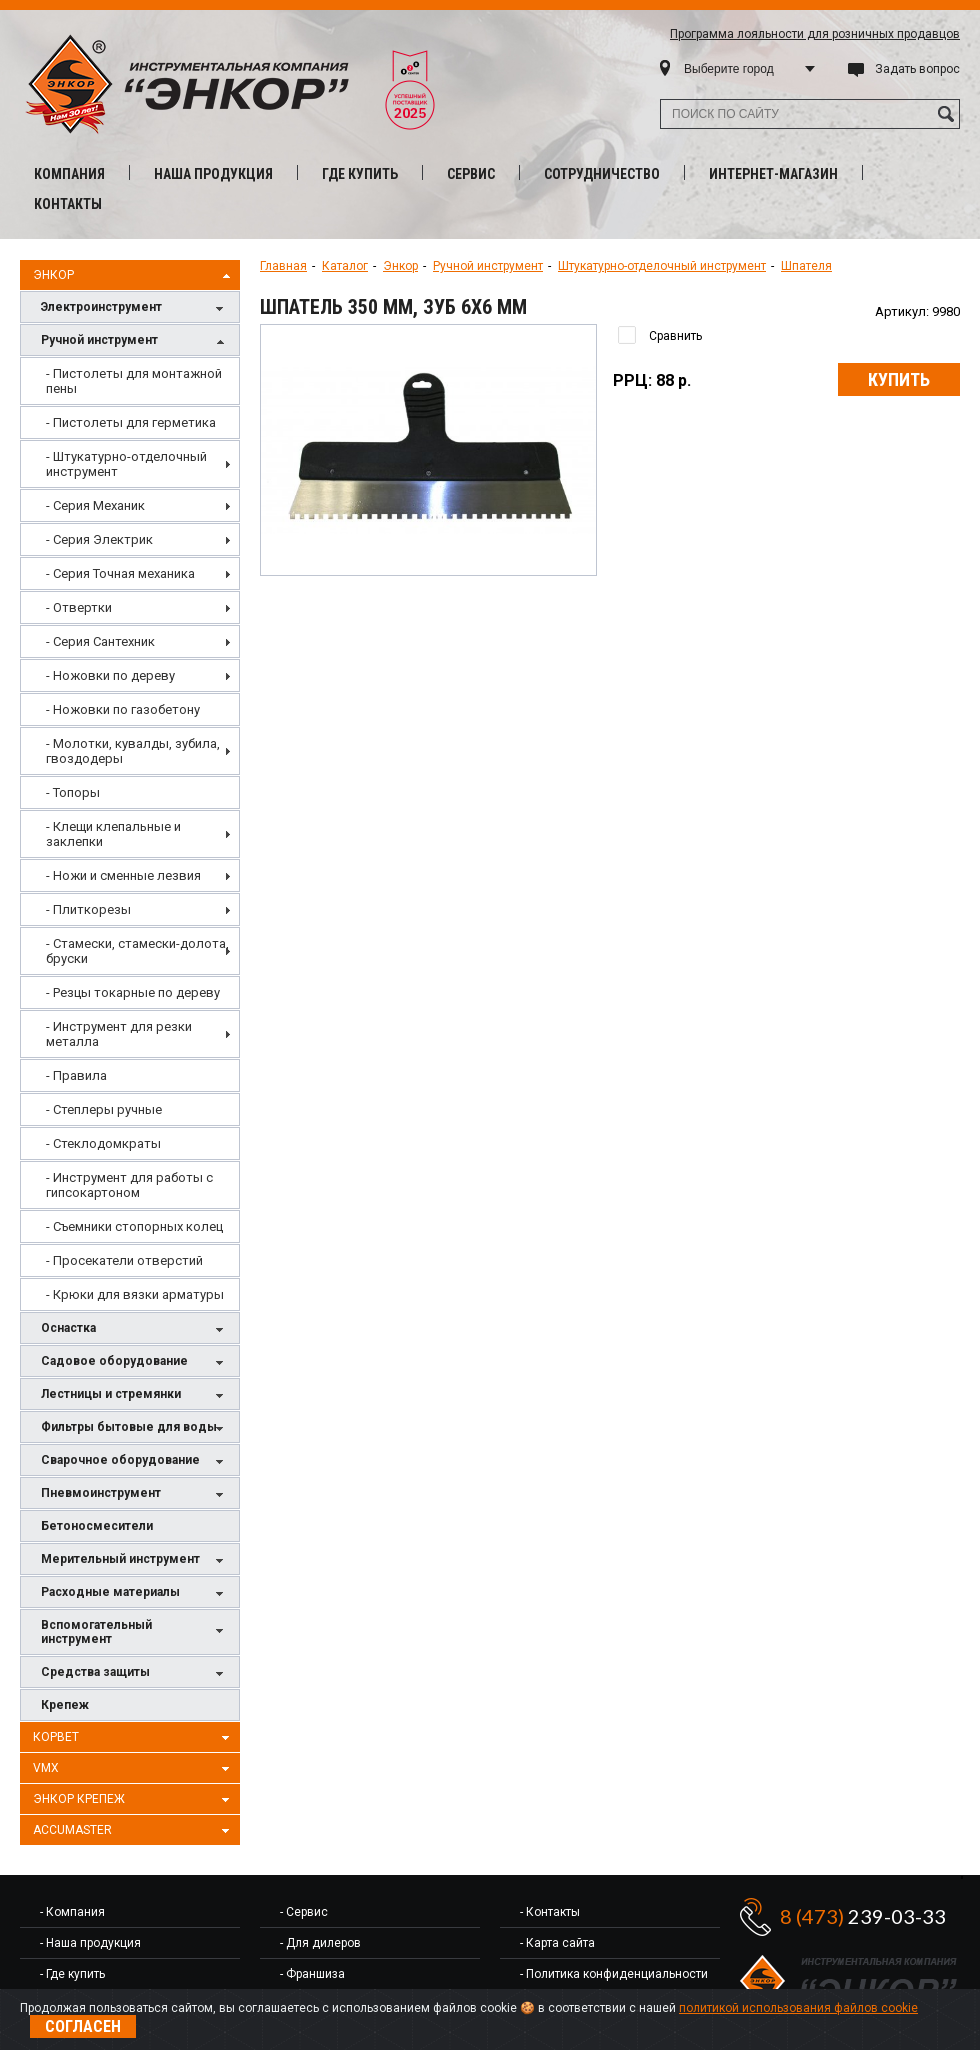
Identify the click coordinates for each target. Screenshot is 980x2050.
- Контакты (550, 1912)
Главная (283, 266)
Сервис (471, 174)
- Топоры (73, 792)
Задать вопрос (917, 69)
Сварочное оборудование (135, 1461)
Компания (69, 174)
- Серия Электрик (99, 539)
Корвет (134, 1738)
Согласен (83, 2026)
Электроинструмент (135, 308)
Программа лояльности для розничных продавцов (815, 34)
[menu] (130, 834)
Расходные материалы (135, 1593)
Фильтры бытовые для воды (135, 1428)
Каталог (345, 266)
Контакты (68, 204)
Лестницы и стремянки (135, 1395)
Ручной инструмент (135, 341)
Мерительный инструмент (135, 1560)
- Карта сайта (557, 1943)
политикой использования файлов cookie (798, 2008)
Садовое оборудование (135, 1362)
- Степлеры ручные (104, 1109)
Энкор (134, 276)
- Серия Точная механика (120, 573)
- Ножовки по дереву (110, 675)
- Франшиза (312, 1974)
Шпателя (806, 266)
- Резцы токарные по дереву (133, 992)
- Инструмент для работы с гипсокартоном (129, 1185)
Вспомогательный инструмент (135, 1632)
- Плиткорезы (88, 909)
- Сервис (304, 1912)
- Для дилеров (320, 1943)
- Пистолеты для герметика (131, 422)
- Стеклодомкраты (103, 1143)
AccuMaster (134, 1831)
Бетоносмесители (97, 1526)
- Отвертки (79, 607)
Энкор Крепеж (134, 1800)
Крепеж (65, 1705)
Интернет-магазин (773, 174)
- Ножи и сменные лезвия (123, 875)
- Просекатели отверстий (124, 1260)
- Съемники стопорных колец (134, 1226)
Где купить (360, 174)
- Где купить (72, 1974)
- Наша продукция (90, 1943)
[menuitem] (130, 381)
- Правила (76, 1075)
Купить (899, 379)
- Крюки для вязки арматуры (135, 1294)
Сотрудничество (602, 174)
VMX (134, 1769)
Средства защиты (135, 1673)
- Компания (72, 1912)
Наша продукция (213, 174)
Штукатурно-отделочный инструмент (662, 266)
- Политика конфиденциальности (614, 1974)
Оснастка (135, 1329)
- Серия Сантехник (100, 641)
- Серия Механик (95, 505)
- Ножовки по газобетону (123, 709)
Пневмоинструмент (135, 1494)
